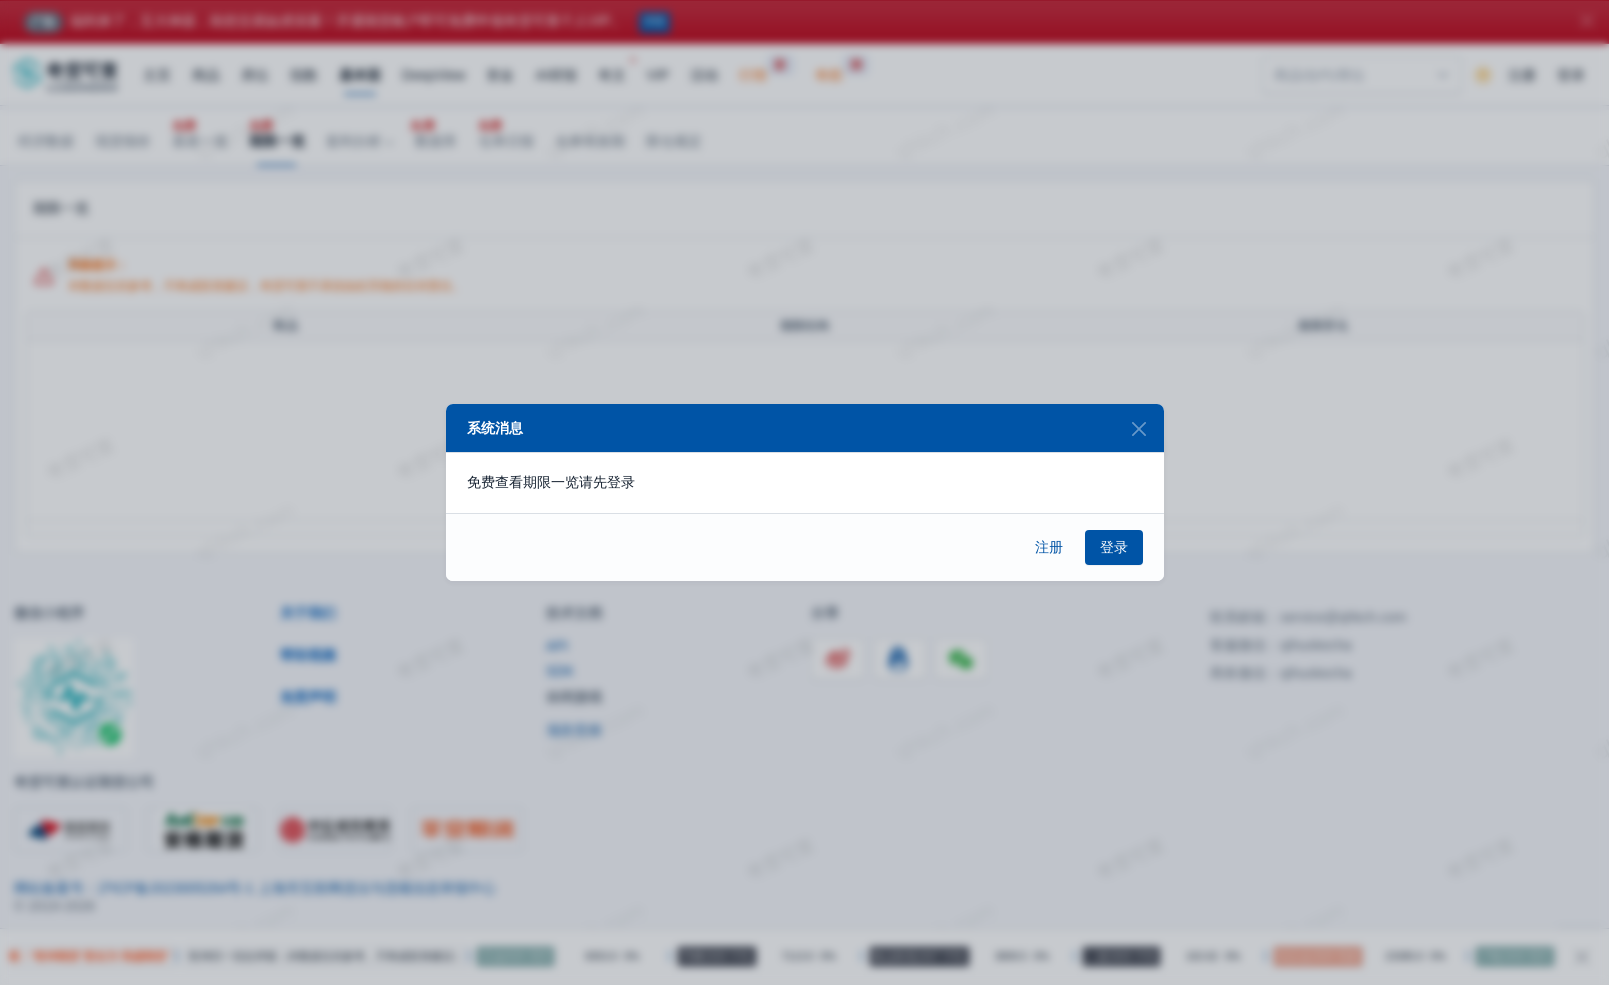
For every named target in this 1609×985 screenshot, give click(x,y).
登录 (1114, 547)
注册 (1049, 547)
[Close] (1139, 428)
